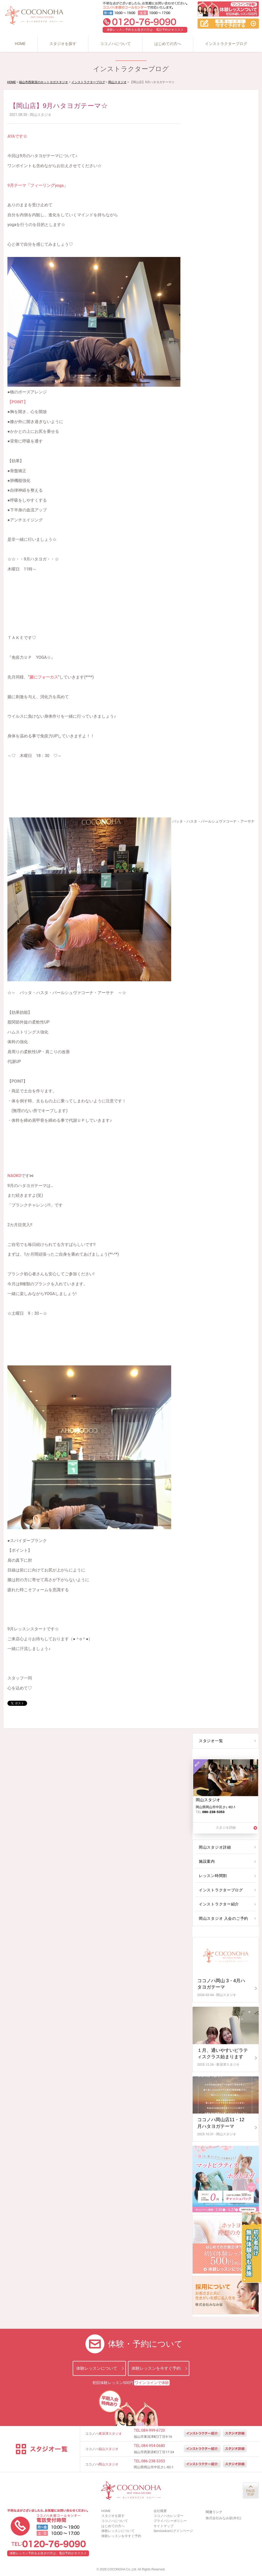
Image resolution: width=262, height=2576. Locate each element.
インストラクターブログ (226, 43)
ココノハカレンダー (168, 2516)
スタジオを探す (62, 43)
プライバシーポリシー (170, 2521)
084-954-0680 (153, 2445)
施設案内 (206, 1861)
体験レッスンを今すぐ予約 (156, 2368)
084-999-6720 (153, 2430)
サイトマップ (163, 2526)
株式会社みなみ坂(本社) (223, 2518)
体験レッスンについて (96, 2368)
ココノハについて (115, 43)
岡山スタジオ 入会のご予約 (222, 1918)
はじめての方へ (167, 43)
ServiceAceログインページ (173, 2531)
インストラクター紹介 (218, 1904)
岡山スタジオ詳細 (214, 1847)
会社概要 (160, 2511)
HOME (20, 43)
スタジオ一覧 (210, 1741)
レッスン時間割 (212, 1875)
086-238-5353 (153, 2461)
